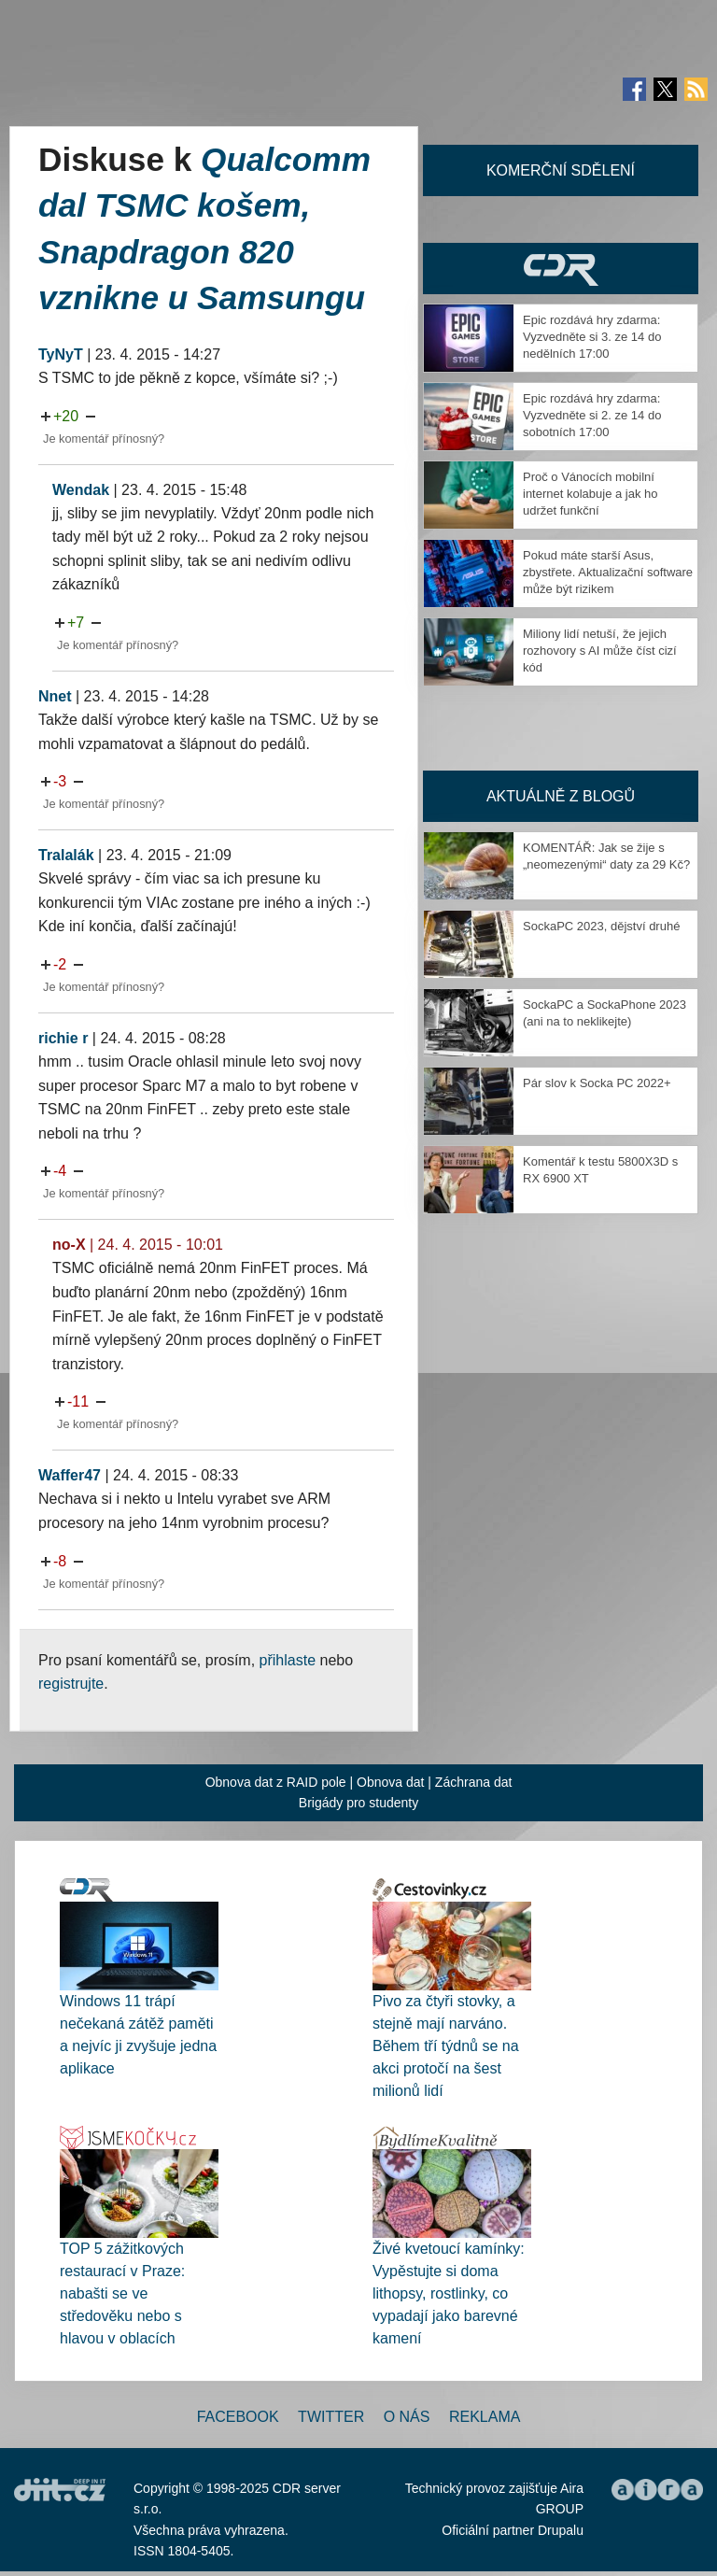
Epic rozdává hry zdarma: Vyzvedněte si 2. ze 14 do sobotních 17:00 (592, 415)
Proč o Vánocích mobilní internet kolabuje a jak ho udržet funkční (590, 493)
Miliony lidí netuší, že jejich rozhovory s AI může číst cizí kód (600, 650)
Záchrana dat (474, 1782)
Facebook (238, 2417)
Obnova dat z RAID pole (275, 1782)
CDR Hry (560, 268)
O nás (407, 2417)
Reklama (484, 2417)
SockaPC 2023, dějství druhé (601, 926)
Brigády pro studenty (358, 1802)
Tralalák (66, 855)
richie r (63, 1038)
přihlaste (288, 1660)
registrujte (71, 1683)
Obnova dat (390, 1782)
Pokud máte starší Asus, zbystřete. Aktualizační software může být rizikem (608, 572)
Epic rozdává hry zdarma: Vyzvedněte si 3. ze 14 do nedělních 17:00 (592, 337)
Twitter (331, 2417)
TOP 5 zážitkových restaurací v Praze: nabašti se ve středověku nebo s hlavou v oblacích (122, 2293)
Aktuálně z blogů (560, 796)
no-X (69, 1245)
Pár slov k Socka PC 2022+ (597, 1083)
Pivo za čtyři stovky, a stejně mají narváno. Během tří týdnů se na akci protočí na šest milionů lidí (446, 2046)
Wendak (80, 490)
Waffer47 (69, 1475)
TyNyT (60, 354)
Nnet (55, 696)
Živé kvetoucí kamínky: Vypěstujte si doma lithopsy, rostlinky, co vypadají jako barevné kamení (449, 2293)
